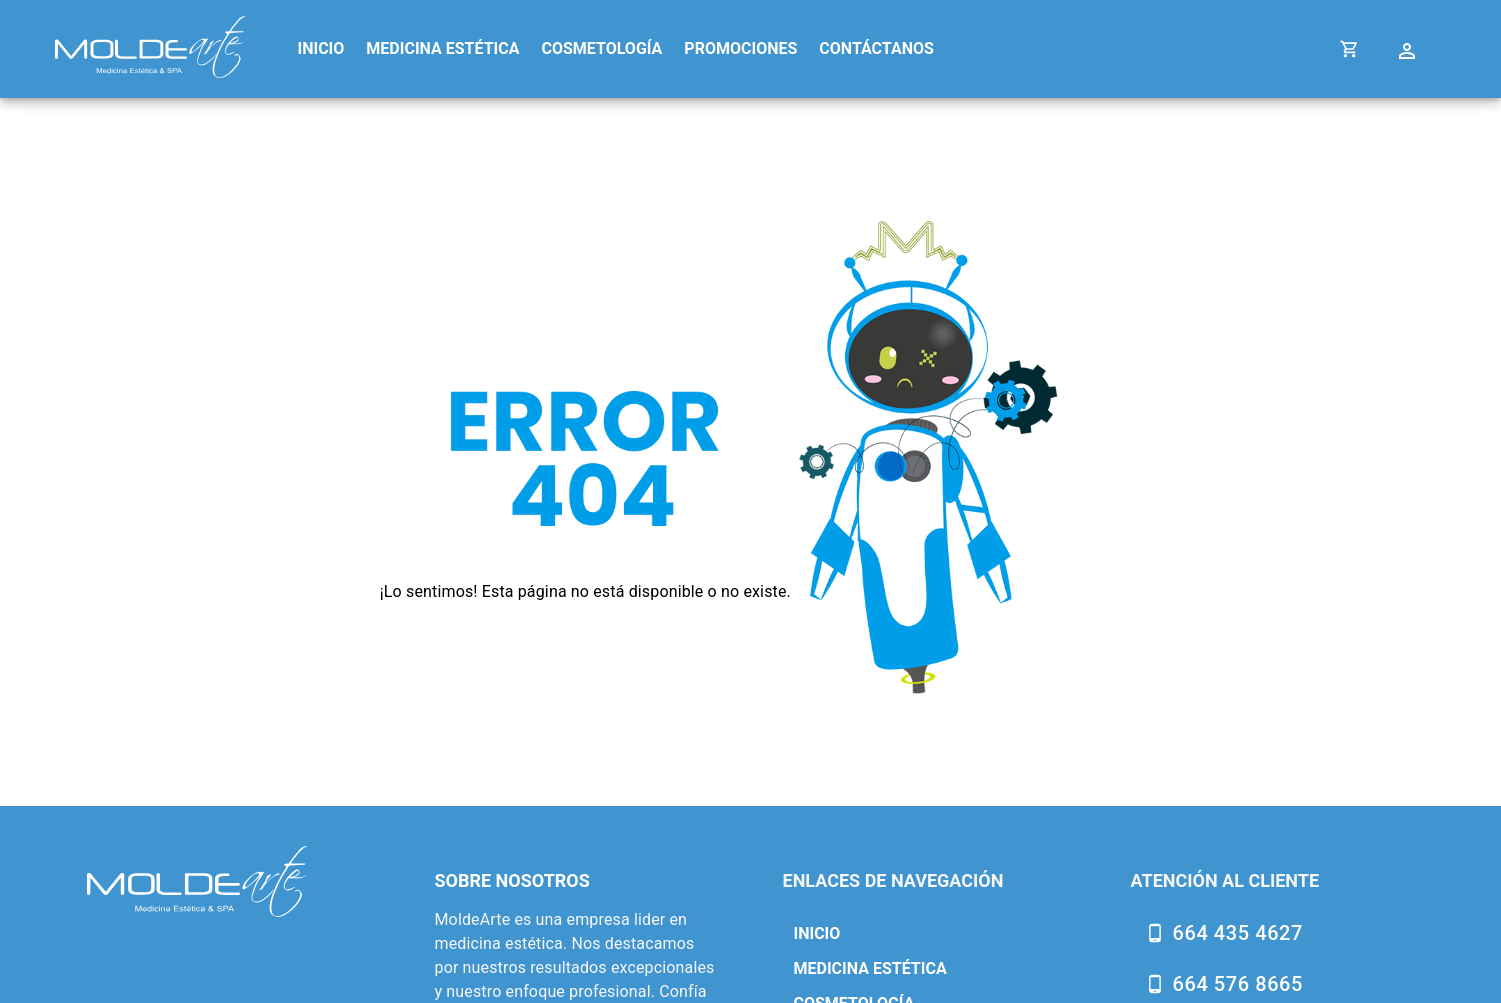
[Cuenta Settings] (1409, 48)
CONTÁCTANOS (876, 48)
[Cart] (1349, 48)
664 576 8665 (1238, 984)
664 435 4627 (1238, 933)
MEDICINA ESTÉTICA (442, 48)
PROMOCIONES (740, 48)
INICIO (321, 48)
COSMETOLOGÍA (601, 48)
